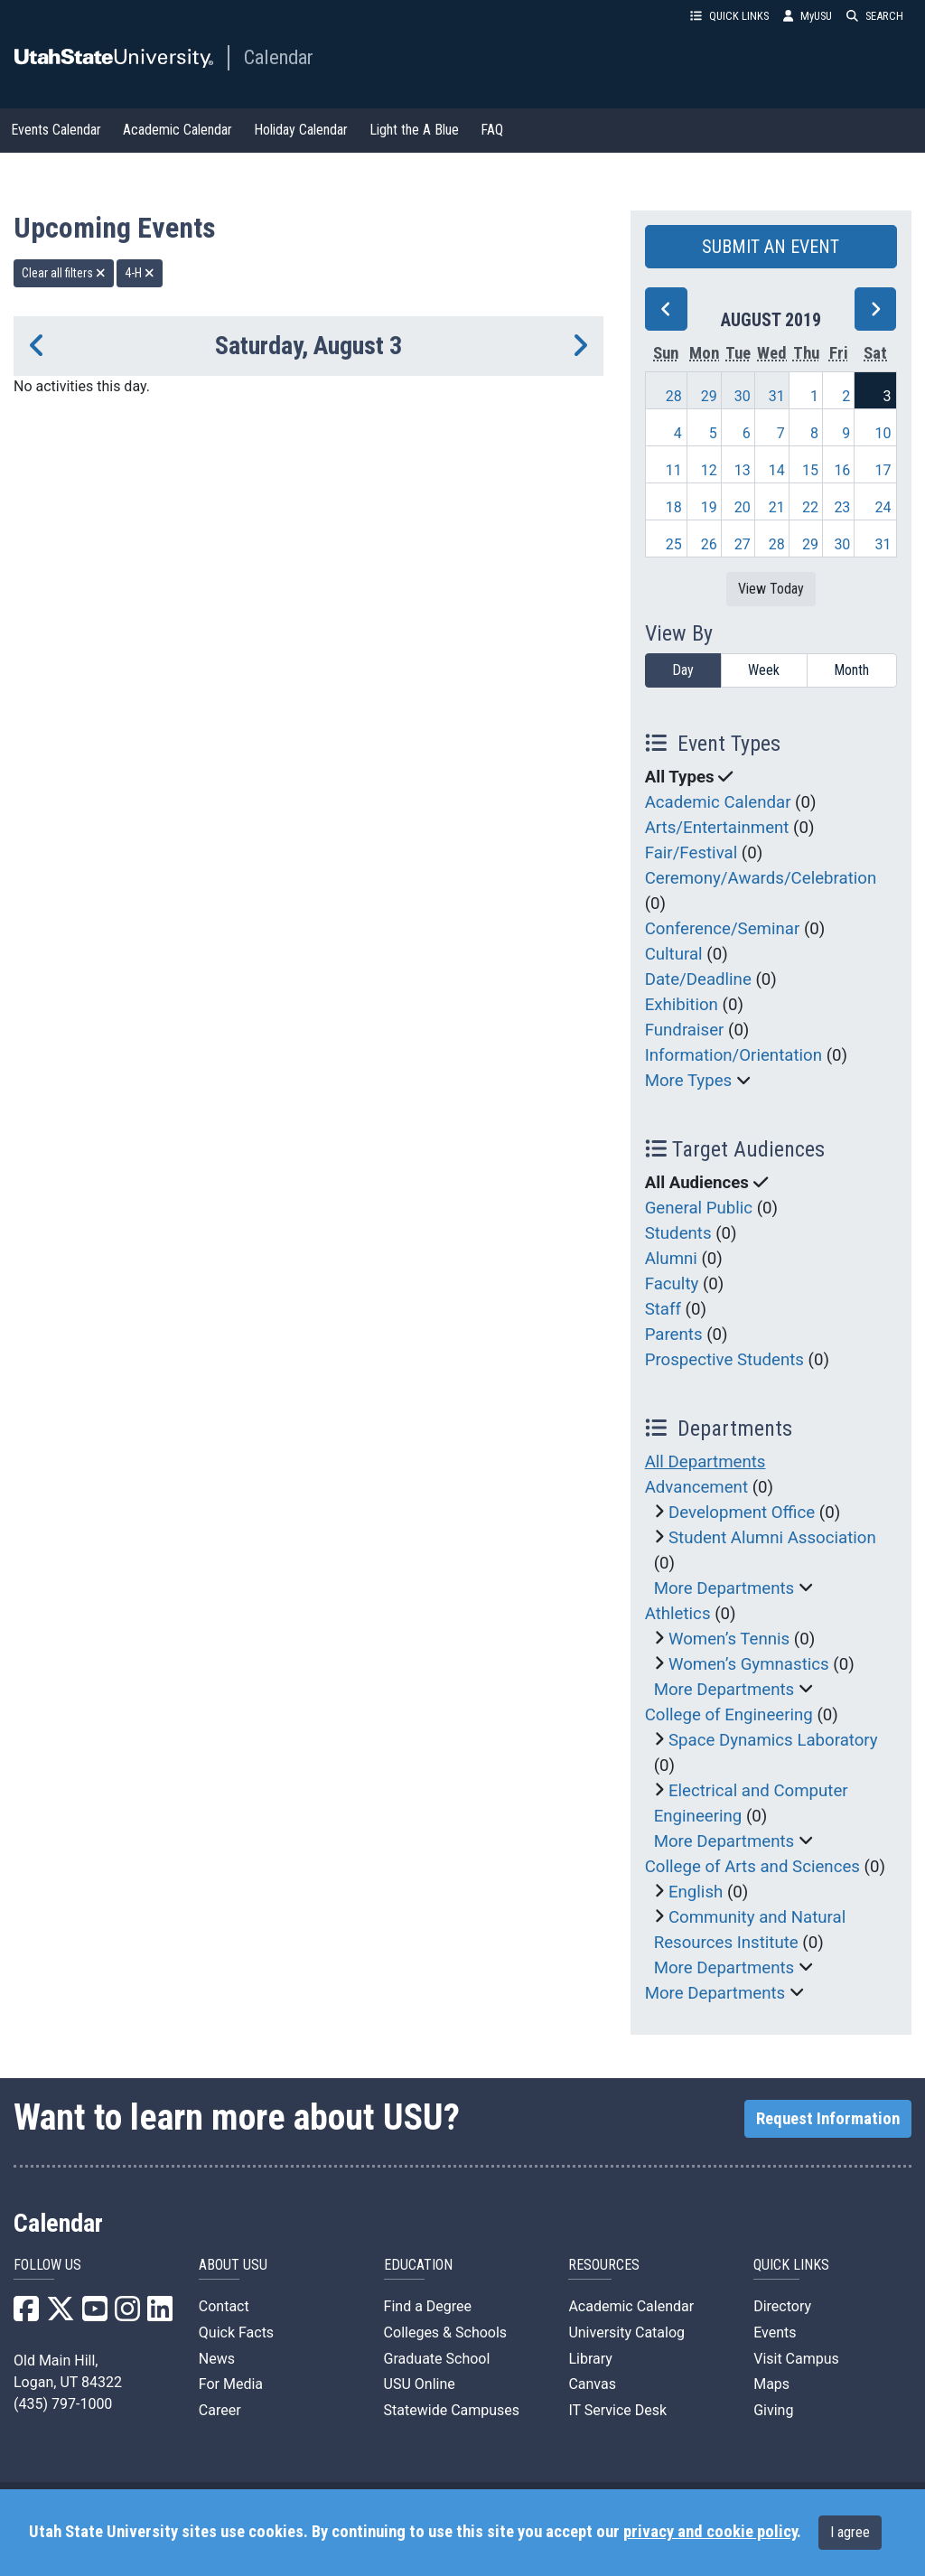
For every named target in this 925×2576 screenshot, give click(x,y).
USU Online (419, 2384)
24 (883, 507)
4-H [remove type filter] (139, 273)
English (695, 1892)
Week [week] (764, 670)
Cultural (674, 954)
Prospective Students (724, 1360)
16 (842, 470)
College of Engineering (729, 1715)
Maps (771, 2384)
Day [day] (683, 670)
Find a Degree (428, 2306)
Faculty (672, 1284)
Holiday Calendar (301, 129)
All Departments (705, 1462)
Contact (224, 2306)
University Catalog (626, 2332)
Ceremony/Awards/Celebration (761, 878)
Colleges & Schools (446, 2332)
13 (742, 470)
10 (883, 433)
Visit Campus (796, 2358)
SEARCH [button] (874, 16)
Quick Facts (236, 2332)
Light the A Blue (414, 129)
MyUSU (807, 16)
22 (810, 507)
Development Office (741, 1512)
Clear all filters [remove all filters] (64, 273)
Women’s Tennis (729, 1639)
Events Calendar (56, 129)
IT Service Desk (617, 2410)
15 (810, 470)
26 (709, 544)
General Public (698, 1208)
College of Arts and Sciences (752, 1867)
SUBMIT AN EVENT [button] (770, 247)
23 (842, 507)
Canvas (592, 2384)
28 (674, 396)
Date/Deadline (698, 979)
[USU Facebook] (26, 2314)
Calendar (278, 57)
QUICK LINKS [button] (729, 16)
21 (777, 507)
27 (742, 544)
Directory (782, 2306)
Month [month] (851, 670)
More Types (689, 1081)
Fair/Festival (691, 853)
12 (709, 470)
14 (777, 470)
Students (678, 1233)
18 (674, 507)
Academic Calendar (177, 129)
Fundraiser (684, 1030)
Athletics (678, 1614)
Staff (663, 1309)
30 (742, 396)
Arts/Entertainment (717, 828)
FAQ (492, 129)
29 (709, 396)
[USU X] (60, 2314)
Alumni (671, 1259)
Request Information (828, 2119)
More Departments (724, 1588)
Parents (674, 1334)
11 (674, 470)
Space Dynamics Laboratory (773, 1740)
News (217, 2358)
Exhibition (681, 1005)
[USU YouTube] (94, 2314)
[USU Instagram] (127, 2314)
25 (674, 544)
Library (590, 2358)
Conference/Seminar (722, 929)
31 (777, 396)
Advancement (696, 1487)
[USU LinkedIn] (160, 2314)
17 (883, 470)
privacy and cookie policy (710, 2532)
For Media (231, 2384)
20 (742, 507)
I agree (850, 2532)
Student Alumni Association (772, 1538)
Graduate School (437, 2358)
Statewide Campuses (452, 2410)
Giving (773, 2410)
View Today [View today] (771, 588)
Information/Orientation (733, 1055)
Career (220, 2410)
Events (774, 2332)
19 (709, 507)
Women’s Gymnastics (748, 1664)
